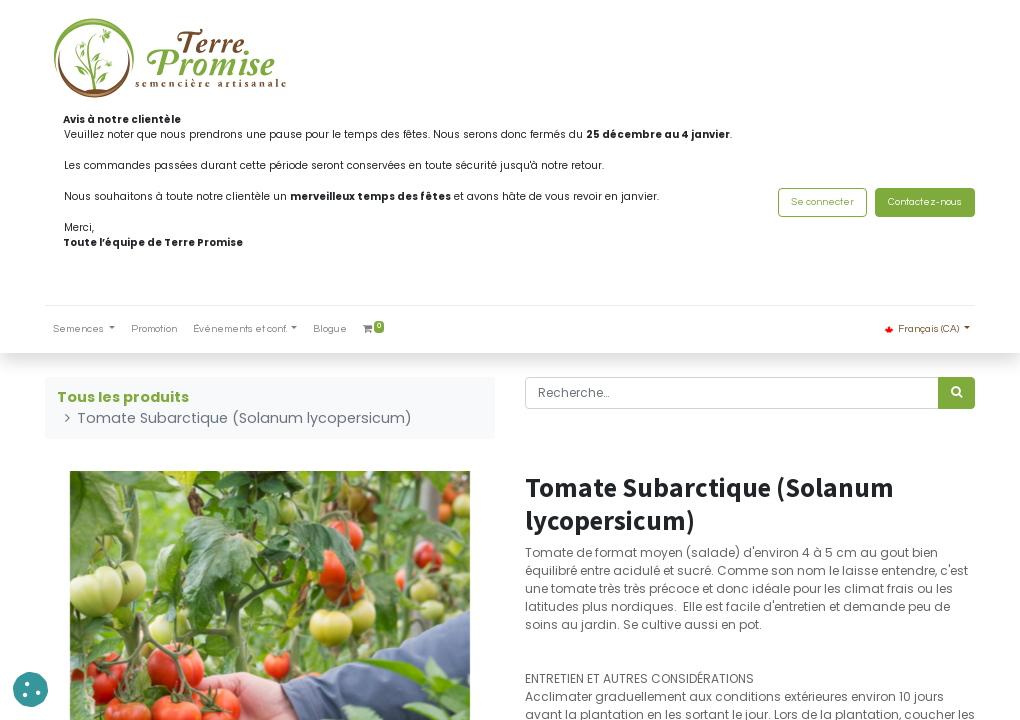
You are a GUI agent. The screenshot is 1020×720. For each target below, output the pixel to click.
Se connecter (822, 202)
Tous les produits (123, 397)
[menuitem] (154, 329)
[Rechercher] (956, 393)
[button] (30, 689)
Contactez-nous (925, 202)
